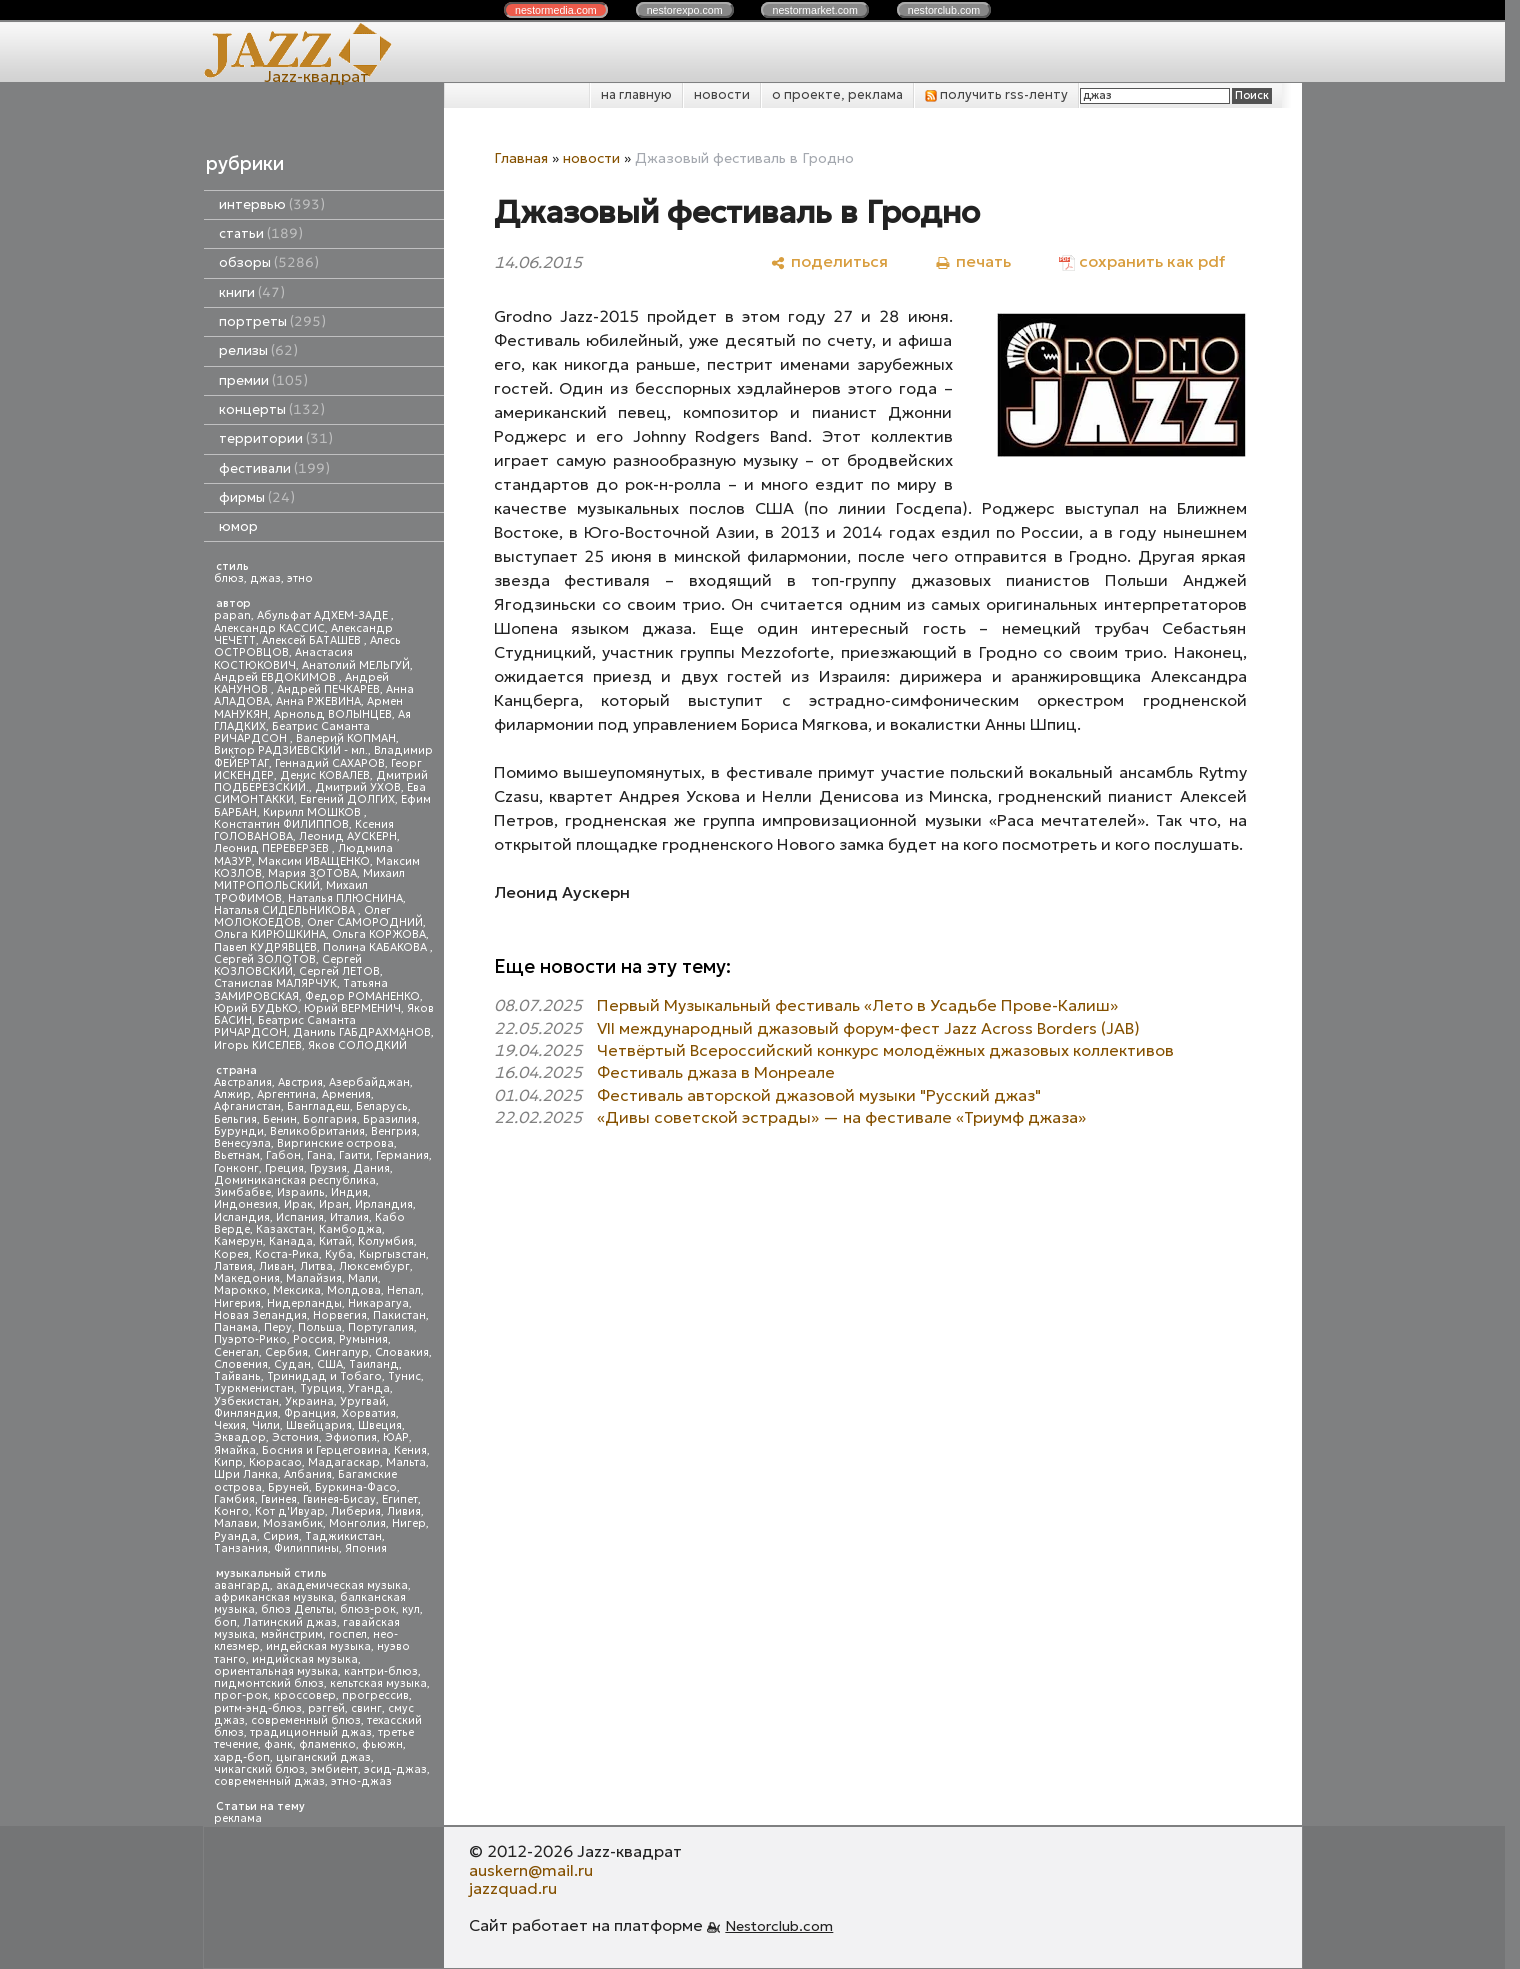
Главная (521, 158)
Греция (284, 1168)
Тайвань (237, 1376)
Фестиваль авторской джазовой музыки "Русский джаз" (819, 1095)
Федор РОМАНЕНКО (362, 996)
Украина (309, 1401)
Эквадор (240, 1437)
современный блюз (306, 1720)
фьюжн (382, 1744)
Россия (313, 1339)
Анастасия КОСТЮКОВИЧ (283, 658)
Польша (320, 1327)
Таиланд (374, 1364)
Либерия (356, 1511)
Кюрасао (275, 1462)
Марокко (240, 1290)
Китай (335, 1241)
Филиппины (306, 1548)
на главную (636, 94)
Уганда (369, 1388)
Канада (291, 1241)
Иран (334, 1204)
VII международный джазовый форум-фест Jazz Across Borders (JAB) (868, 1028)
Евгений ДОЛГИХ (347, 799)
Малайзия (314, 1278)
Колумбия (386, 1241)
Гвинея (279, 1499)
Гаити (354, 1155)
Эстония (295, 1437)
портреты (272, 321)
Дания (371, 1168)
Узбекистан (246, 1401)
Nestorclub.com (779, 1926)
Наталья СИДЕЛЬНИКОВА (286, 910)
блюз (229, 578)
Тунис (404, 1376)
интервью (272, 204)
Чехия (230, 1425)
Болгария (330, 1119)
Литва (316, 1266)
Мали (363, 1278)
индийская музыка (305, 1659)
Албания (308, 1474)
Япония (366, 1548)
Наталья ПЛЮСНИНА (345, 898)
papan (232, 615)
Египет (400, 1499)
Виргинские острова (335, 1143)
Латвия (233, 1266)
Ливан (276, 1266)
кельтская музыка (378, 1683)
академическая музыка (342, 1585)
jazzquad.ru (513, 1888)
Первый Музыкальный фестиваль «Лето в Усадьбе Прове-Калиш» (857, 1005)
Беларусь (382, 1106)
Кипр (228, 1462)
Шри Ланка (246, 1474)
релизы (258, 350)
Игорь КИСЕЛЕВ (258, 1045)
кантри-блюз (381, 1671)
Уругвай (363, 1401)
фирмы (257, 497)
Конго (231, 1511)
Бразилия (390, 1119)
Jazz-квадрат (316, 76)
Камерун (238, 1241)
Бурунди (239, 1131)
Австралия (243, 1082)
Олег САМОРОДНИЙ (365, 922)
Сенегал (236, 1352)
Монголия (357, 1523)
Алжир (232, 1094)
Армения (346, 1094)
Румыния (363, 1339)
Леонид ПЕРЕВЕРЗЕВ (273, 848)
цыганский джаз (323, 1757)
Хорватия (369, 1413)
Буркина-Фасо (356, 1487)
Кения (410, 1450)
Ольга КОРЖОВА (379, 934)
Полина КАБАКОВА (376, 947)
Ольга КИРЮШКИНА (270, 934)
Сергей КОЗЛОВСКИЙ (288, 965)
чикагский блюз (259, 1769)
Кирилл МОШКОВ (313, 812)
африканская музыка (274, 1597)
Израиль (301, 1192)
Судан (292, 1364)
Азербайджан (369, 1082)
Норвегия (340, 1315)
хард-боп (242, 1757)
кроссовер (305, 1695)
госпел (348, 1634)
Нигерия (237, 1303)
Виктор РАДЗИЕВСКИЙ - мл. (291, 750)
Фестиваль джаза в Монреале (716, 1072)
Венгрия (394, 1131)
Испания (300, 1217)
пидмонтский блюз (269, 1683)
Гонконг (236, 1168)
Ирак (298, 1204)
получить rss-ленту (996, 94)
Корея (231, 1254)
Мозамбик (293, 1523)
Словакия (402, 1352)
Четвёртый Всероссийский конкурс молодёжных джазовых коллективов (885, 1050)
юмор (238, 526)
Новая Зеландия (260, 1315)
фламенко (327, 1744)
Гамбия (234, 1499)
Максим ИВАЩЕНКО (314, 861)
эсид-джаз (395, 1769)
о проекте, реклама (837, 94)
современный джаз (269, 1781)
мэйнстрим (292, 1634)
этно (300, 578)
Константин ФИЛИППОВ (281, 824)
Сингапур (341, 1352)
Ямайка (235, 1450)
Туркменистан (254, 1388)
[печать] (973, 261)
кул (411, 1609)
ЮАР (396, 1437)
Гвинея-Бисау (339, 1499)
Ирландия (384, 1204)
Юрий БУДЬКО (256, 1008)
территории (276, 438)
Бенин (280, 1119)
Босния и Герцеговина (325, 1450)
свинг (366, 1708)
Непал (404, 1290)
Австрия (300, 1082)
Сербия (286, 1352)
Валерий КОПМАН (346, 738)
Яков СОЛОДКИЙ (357, 1045)
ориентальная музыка (276, 1671)
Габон (283, 1155)
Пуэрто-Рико (250, 1339)
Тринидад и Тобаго (324, 1376)
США (330, 1364)
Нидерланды (304, 1303)
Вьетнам (237, 1155)
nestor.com (556, 10)
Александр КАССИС (269, 628)
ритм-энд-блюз (258, 1708)
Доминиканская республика (295, 1180)
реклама (238, 1818)
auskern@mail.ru (531, 1870)
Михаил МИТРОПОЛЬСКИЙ (309, 879)
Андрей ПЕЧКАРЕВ (328, 689)
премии (263, 380)
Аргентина (286, 1094)
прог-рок (241, 1695)
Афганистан (247, 1106)
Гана (320, 1155)
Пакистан (399, 1315)
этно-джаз (361, 1781)
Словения (241, 1364)
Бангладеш (318, 1106)
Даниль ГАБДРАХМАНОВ (362, 1032)
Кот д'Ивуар (290, 1511)
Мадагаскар (344, 1462)
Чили (266, 1425)
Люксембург (374, 1266)
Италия (349, 1217)
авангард (242, 1585)
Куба (339, 1254)
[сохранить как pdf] (1142, 261)
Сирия (281, 1536)
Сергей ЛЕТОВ (339, 971)
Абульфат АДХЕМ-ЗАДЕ (324, 615)
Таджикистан (343, 1536)
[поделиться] (829, 261)
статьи (261, 233)
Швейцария (319, 1425)
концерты (272, 409)
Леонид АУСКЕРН (348, 836)
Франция (310, 1413)
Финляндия (246, 1413)
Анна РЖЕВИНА (318, 701)
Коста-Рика (287, 1254)
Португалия (381, 1327)
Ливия (404, 1511)
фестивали (274, 468)
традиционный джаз (311, 1732)
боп (225, 1622)
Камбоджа (350, 1229)
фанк (278, 1744)
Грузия (328, 1168)
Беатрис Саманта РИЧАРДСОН (292, 732)
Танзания (241, 1548)
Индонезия (246, 1204)
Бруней (288, 1487)
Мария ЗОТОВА (312, 873)
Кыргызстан (392, 1254)
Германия (402, 1155)
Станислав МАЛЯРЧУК (275, 983)
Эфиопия (351, 1437)
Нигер (409, 1523)
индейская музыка (318, 1646)
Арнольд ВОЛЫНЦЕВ (333, 714)
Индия (349, 1192)
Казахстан (284, 1229)
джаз (265, 578)
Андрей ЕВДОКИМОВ (276, 677)
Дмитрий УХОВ (358, 787)
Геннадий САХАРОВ (330, 763)
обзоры (269, 262)
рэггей (326, 1708)
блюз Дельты (297, 1609)
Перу (278, 1327)
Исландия (242, 1217)
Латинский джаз (290, 1622)
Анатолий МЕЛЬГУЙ (356, 665)
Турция (321, 1388)
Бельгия (235, 1119)
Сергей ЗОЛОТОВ (265, 959)
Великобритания (317, 1131)
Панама (236, 1327)
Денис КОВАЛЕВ (325, 775)
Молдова (354, 1290)
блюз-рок (368, 1609)
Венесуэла (242, 1143)
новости (722, 94)
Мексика (297, 1290)
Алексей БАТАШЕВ (313, 640)
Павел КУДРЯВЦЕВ (265, 947)
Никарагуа (378, 1303)
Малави (235, 1523)
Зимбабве (242, 1192)
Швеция (380, 1425)
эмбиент (334, 1769)
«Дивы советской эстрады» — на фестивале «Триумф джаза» (841, 1117)
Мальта (406, 1462)
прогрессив (375, 1695)
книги (252, 292)
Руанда (235, 1536)
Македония (247, 1278)
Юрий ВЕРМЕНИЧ (352, 1008)
